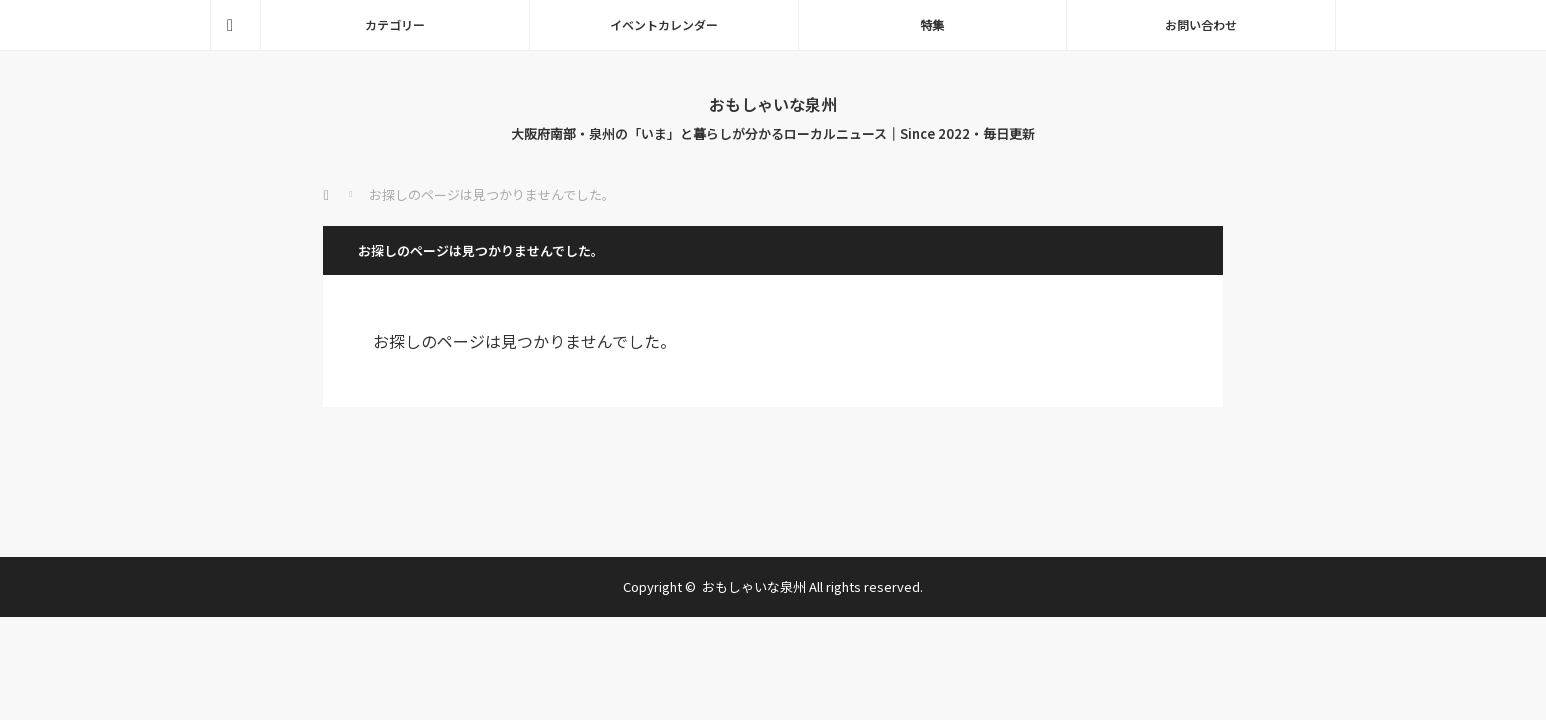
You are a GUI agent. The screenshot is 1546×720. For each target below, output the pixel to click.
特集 (932, 24)
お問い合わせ (1201, 24)
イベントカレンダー (664, 24)
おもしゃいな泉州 (773, 104)
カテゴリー (395, 24)
